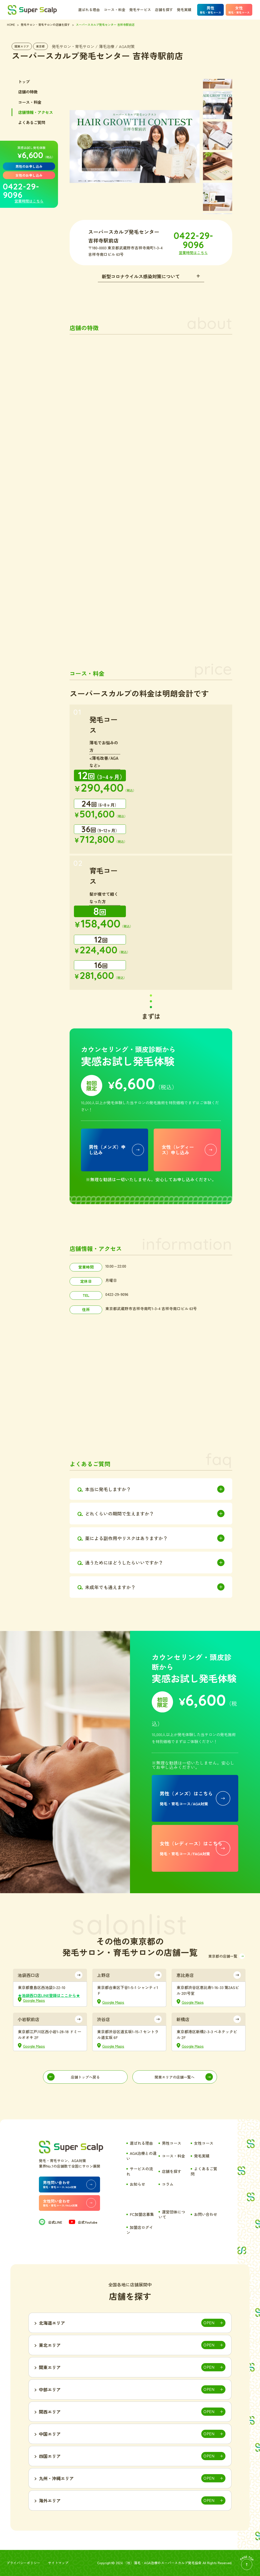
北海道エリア (52, 2323)
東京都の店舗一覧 (222, 1956)
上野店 (103, 1975)
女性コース (203, 2143)
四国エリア (50, 2456)
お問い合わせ (205, 2214)
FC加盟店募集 (142, 2214)
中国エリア (50, 2434)
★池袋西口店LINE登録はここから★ (49, 1995)
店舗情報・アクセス (35, 112)
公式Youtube (83, 2222)
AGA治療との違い (141, 2155)
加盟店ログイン (139, 2229)
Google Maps (34, 2000)
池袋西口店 (28, 1975)
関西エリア (50, 2411)
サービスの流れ (139, 2171)
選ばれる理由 (89, 9)
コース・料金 (114, 9)
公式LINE (50, 2222)
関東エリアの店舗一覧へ (175, 2077)
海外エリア (50, 2500)
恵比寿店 (185, 1975)
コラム (167, 2184)
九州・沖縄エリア (56, 2478)
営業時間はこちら (28, 201)
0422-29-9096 (21, 190)
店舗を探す (164, 9)
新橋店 (182, 2019)
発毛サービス (140, 9)
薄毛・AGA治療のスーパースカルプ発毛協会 (168, 2562)
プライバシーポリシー (23, 2562)
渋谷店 (103, 2019)
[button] (221, 90)
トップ (24, 81)
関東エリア (21, 46)
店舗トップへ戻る (85, 2077)
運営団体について (172, 2214)
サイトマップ (58, 2562)
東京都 (40, 46)
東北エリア (50, 2345)
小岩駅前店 (28, 2019)
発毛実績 (184, 9)
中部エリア (50, 2389)
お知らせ (137, 2184)
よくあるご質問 (31, 122)
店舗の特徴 (27, 92)
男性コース (171, 2143)
